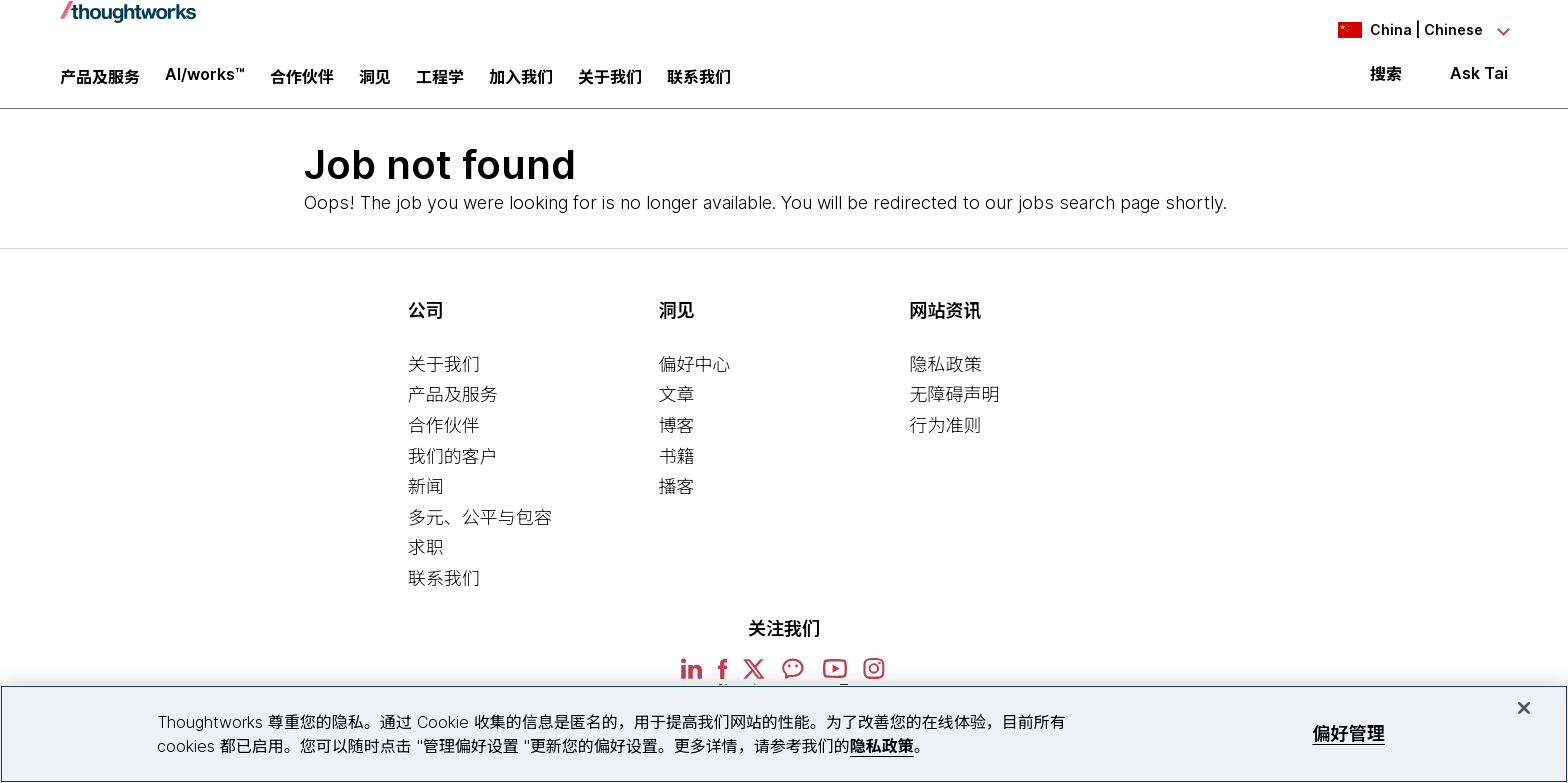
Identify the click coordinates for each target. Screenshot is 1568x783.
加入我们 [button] (521, 85)
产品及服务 (453, 406)
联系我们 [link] (699, 85)
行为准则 (945, 436)
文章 (677, 406)
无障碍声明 (954, 406)
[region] (784, 734)
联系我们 (444, 589)
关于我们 (444, 375)
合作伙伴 (444, 436)
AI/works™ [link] (205, 82)
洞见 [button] (375, 85)
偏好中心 (695, 375)
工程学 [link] (440, 85)
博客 (677, 436)
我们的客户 (453, 467)
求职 (426, 559)
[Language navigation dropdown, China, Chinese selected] (1398, 30)
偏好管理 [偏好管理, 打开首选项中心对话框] (1348, 733)
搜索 (1386, 82)
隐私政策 (945, 375)
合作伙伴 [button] (302, 85)
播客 (677, 497)
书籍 (677, 467)
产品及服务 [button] (100, 85)
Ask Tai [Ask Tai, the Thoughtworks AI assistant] (1479, 81)
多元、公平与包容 (480, 528)
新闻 (426, 497)
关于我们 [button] (610, 85)
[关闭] (1524, 708)
